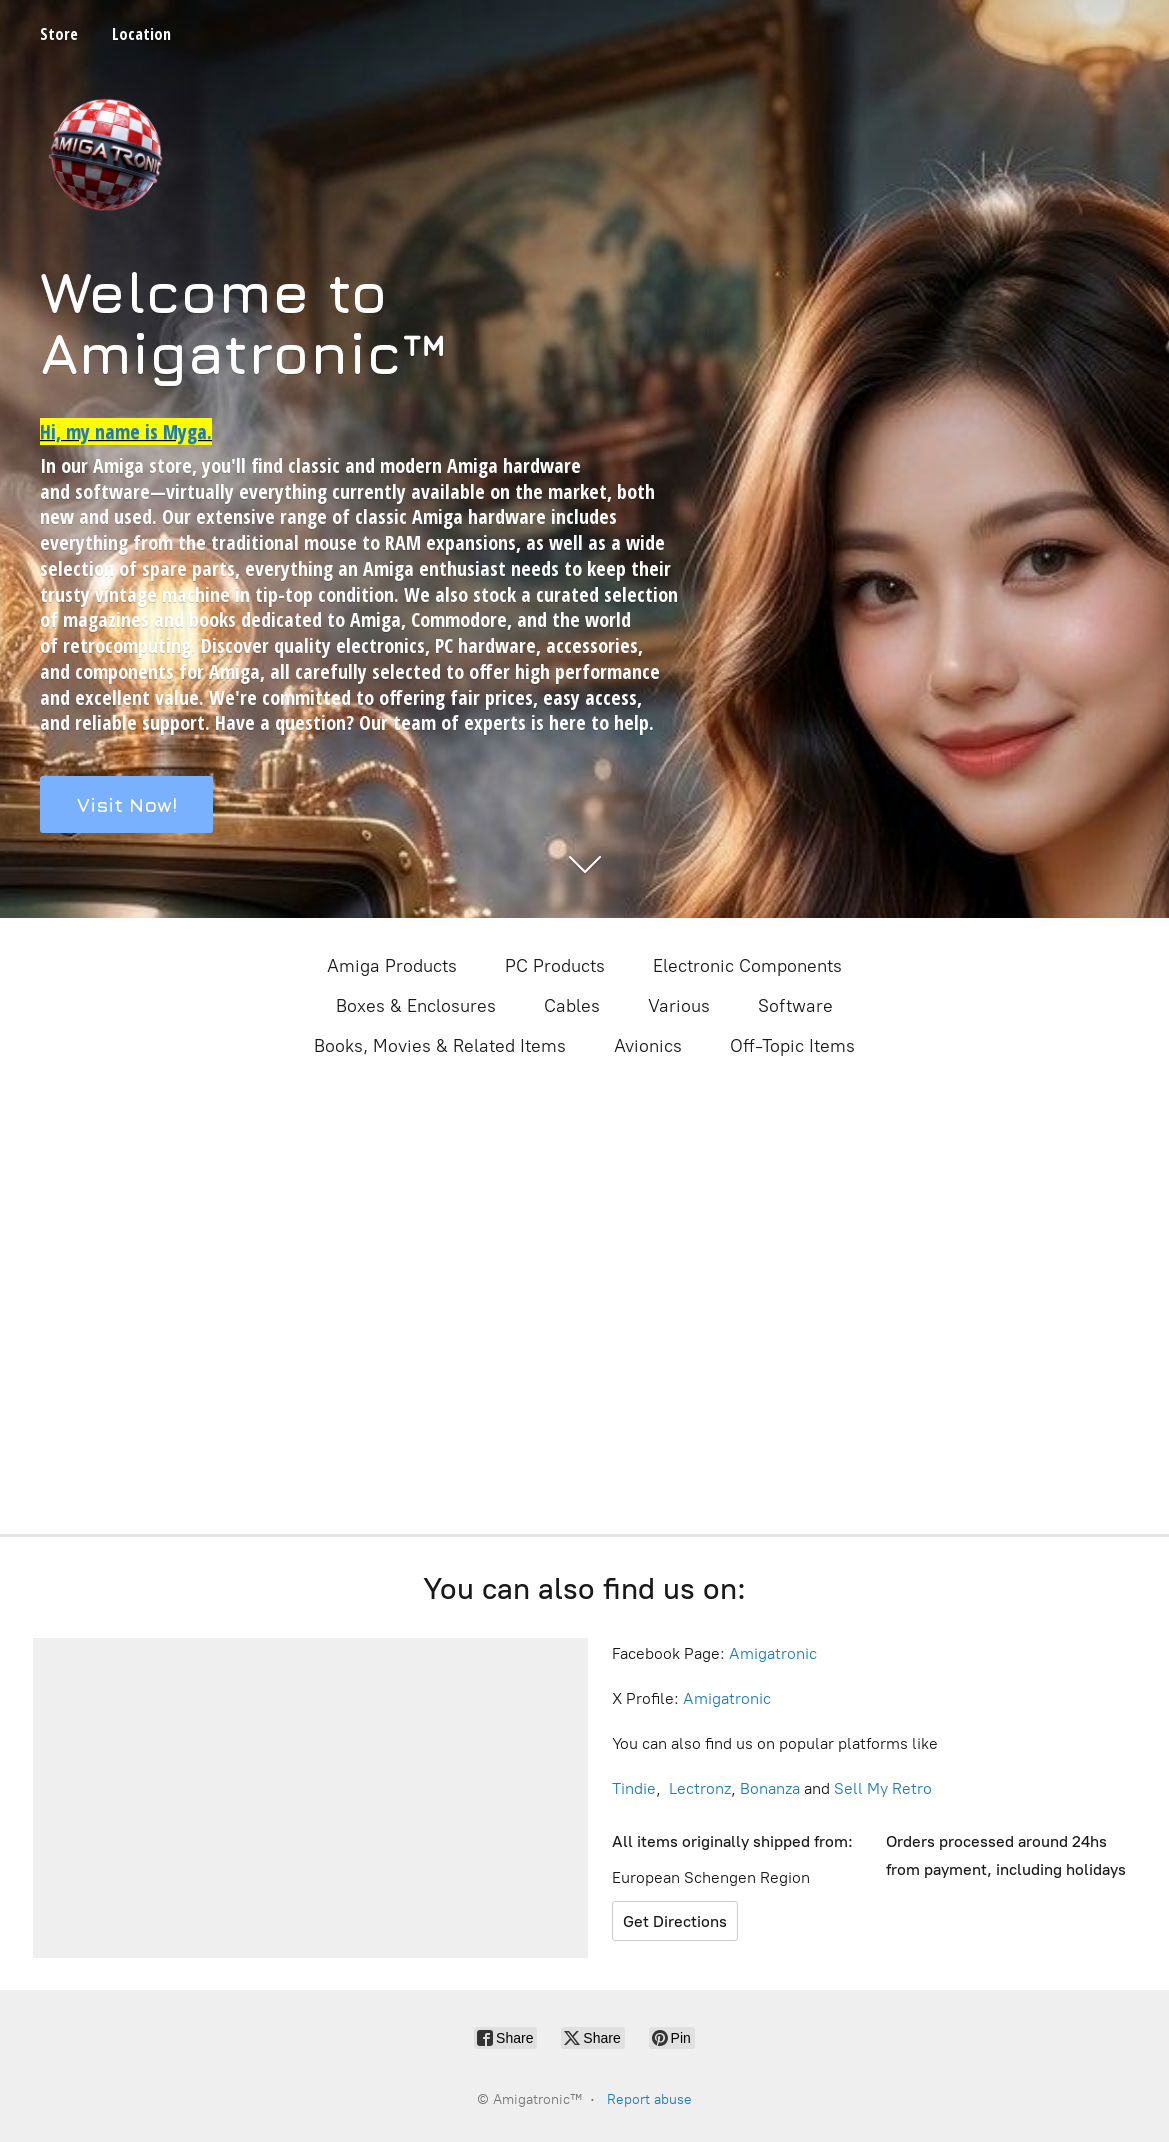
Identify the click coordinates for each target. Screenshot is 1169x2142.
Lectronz (700, 1788)
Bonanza (770, 1788)
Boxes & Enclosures (416, 1006)
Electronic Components (747, 966)
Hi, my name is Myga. (126, 431)
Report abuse (649, 2099)
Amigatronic (773, 1653)
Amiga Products (392, 966)
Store (59, 34)
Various (679, 1006)
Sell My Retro (883, 1788)
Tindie (634, 1788)
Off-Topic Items (792, 1046)
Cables (572, 1006)
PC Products (555, 966)
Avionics (648, 1046)
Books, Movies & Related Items (440, 1046)
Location (141, 34)
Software (795, 1006)
